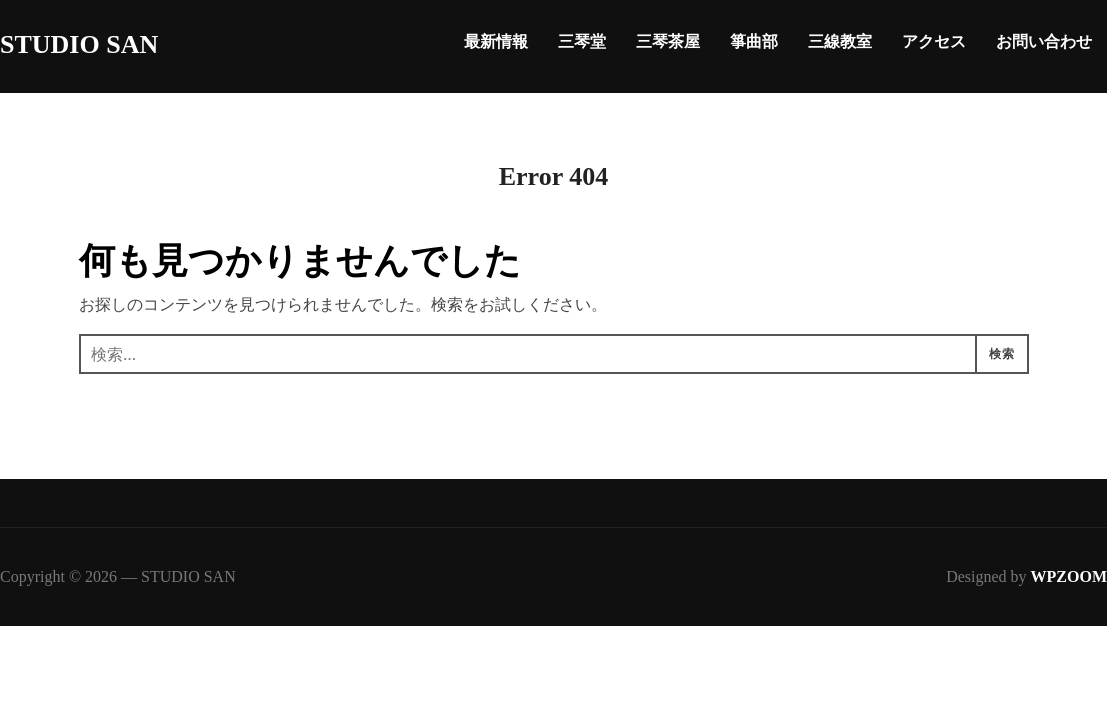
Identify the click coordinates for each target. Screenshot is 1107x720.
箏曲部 (754, 41)
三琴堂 (582, 41)
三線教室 (840, 41)
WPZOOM (1069, 576)
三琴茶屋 (668, 41)
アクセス (934, 41)
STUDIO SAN (79, 44)
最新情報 (496, 41)
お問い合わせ (1044, 41)
